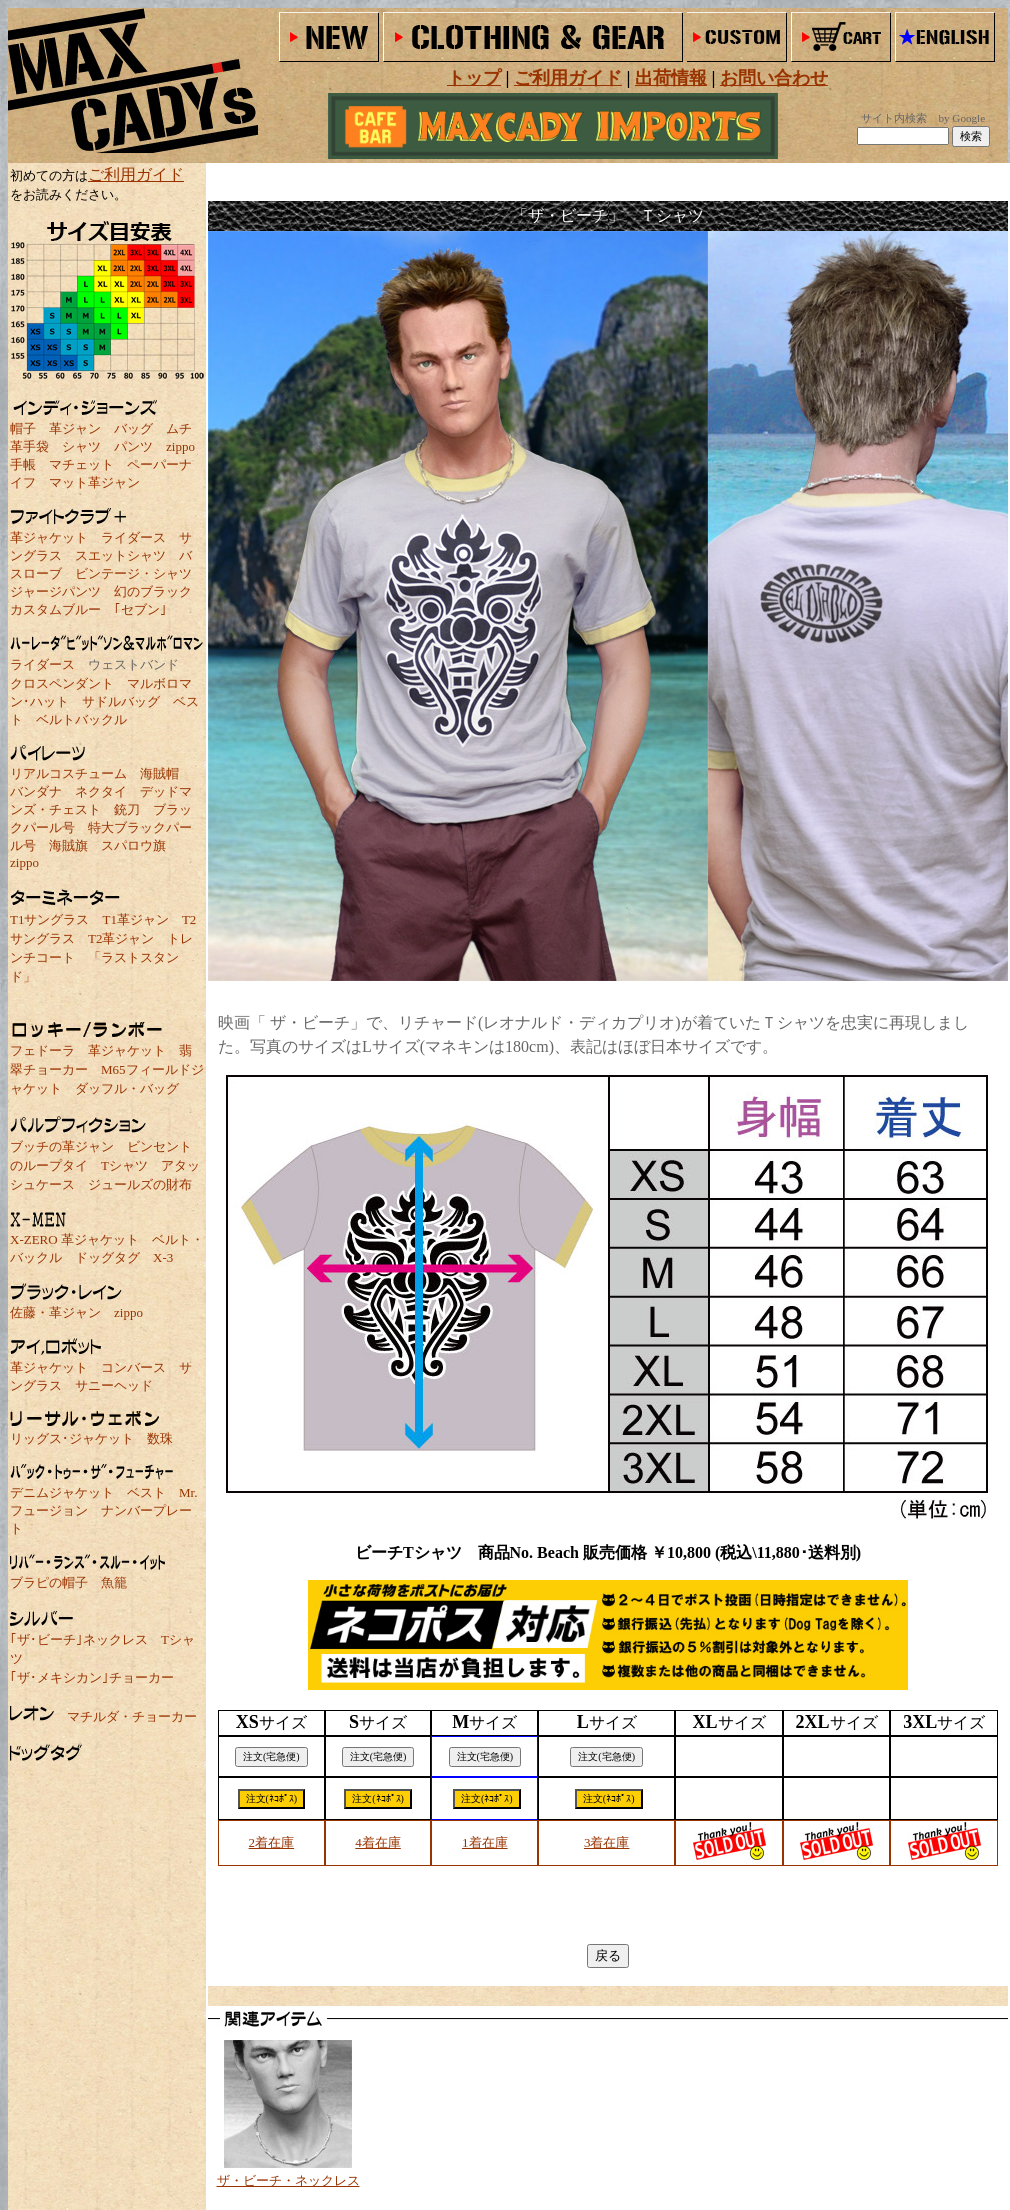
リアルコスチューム (68, 773)
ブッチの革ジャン (62, 1146)
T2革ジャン (121, 938)
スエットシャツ (120, 555)
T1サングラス (49, 919)
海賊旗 (68, 845)
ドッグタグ (107, 1257)
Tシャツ (124, 1165)
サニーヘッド (114, 1385)
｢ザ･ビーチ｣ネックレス (79, 1639)
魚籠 (114, 1582)
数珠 (160, 1438)
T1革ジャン (135, 919)
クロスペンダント (62, 683)
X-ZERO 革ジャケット (74, 1239)
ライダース (133, 537)
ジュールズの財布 (140, 1184)
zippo (180, 446)
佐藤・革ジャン (55, 1312)
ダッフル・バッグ (127, 1088)
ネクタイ (101, 791)
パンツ (133, 446)
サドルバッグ (121, 701)
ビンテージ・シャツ (133, 573)
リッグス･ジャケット (72, 1438)
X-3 (163, 1257)
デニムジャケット (62, 1492)
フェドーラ (42, 1050)
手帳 (23, 464)
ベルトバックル (81, 719)
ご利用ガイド (136, 174)
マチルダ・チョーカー (132, 1716)
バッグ (133, 428)
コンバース (133, 1367)
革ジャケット (49, 537)
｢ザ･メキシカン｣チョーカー (92, 1677)
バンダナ (36, 791)
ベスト (146, 1492)
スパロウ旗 (133, 845)
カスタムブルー (55, 609)
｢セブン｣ (140, 609)
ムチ (179, 428)
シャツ (81, 446)
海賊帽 (159, 773)
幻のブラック (153, 591)
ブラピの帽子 (49, 1582)
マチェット (81, 464)
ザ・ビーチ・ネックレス (288, 2180)
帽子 (23, 428)
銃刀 (127, 809)
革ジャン (75, 428)
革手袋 (29, 446)
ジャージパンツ (55, 591)
